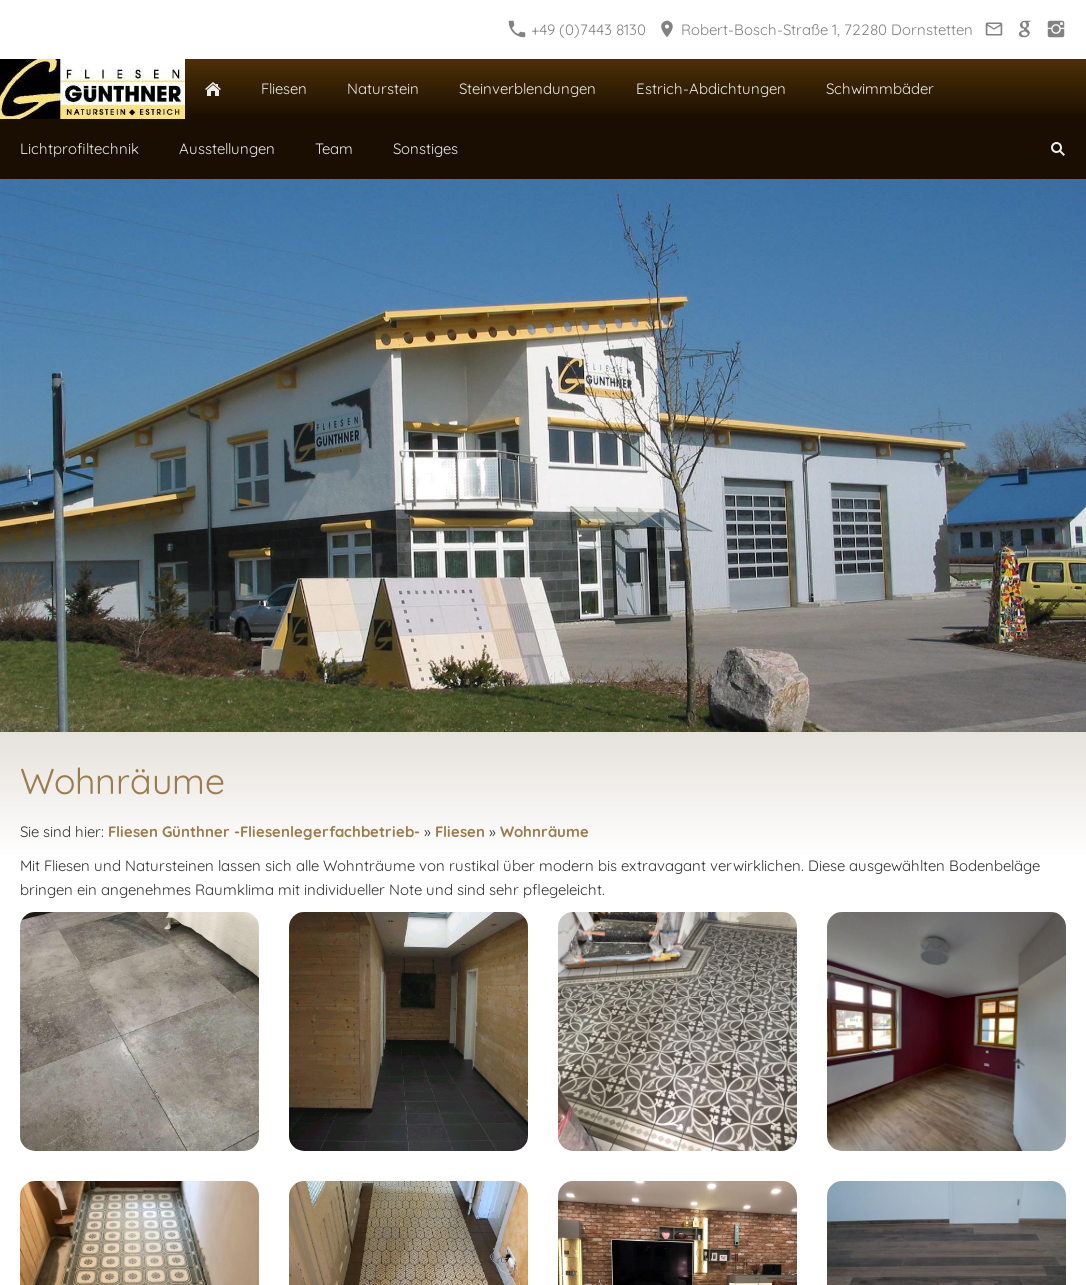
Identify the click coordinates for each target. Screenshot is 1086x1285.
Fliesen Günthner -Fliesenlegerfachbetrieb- (264, 831)
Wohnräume (544, 831)
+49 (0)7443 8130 (577, 29)
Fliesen (460, 831)
